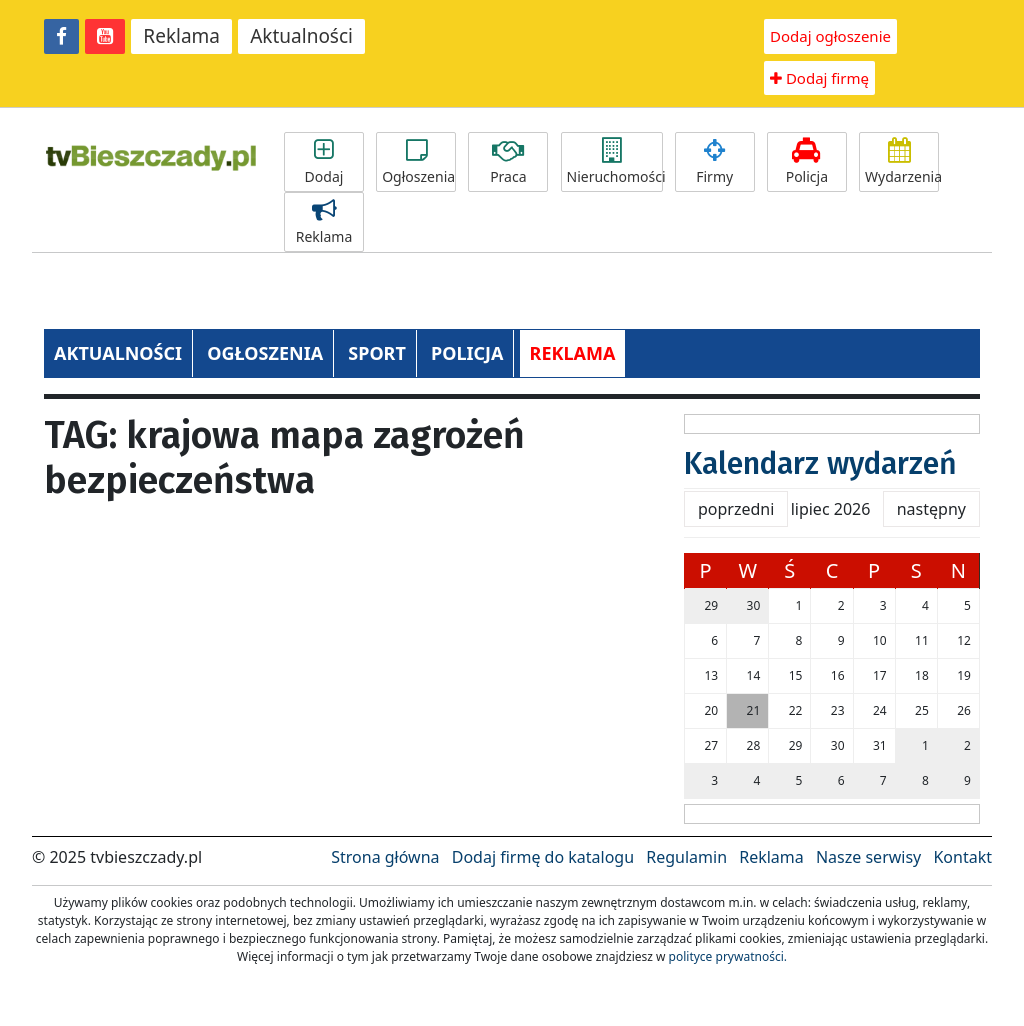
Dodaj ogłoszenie (830, 36)
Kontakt (962, 857)
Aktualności (301, 36)
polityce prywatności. (728, 956)
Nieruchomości (615, 162)
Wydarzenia (902, 162)
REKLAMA (573, 353)
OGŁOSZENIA (265, 353)
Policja (807, 162)
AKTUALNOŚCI (118, 353)
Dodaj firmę (819, 78)
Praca (508, 162)
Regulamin (686, 857)
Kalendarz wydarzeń (820, 464)
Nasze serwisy (868, 857)
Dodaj (324, 162)
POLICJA (467, 353)
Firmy (715, 162)
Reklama (181, 36)
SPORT (377, 353)
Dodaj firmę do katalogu (543, 857)
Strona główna (385, 857)
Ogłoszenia (418, 162)
